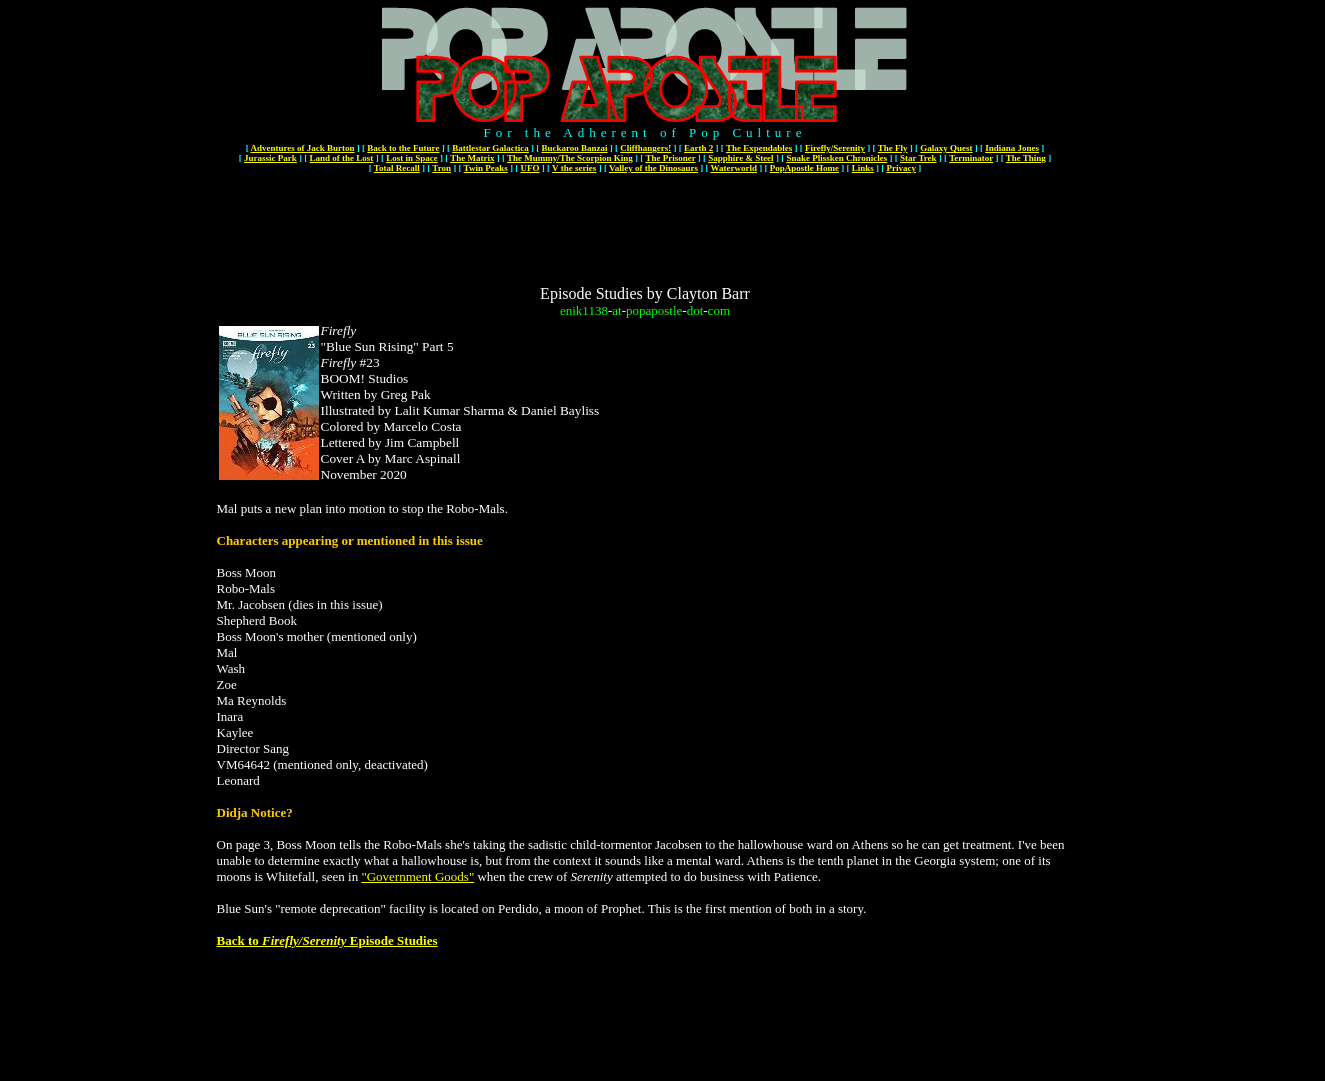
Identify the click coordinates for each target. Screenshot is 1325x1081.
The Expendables (759, 148)
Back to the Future (403, 148)
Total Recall (397, 168)
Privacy (902, 168)
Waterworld (734, 168)
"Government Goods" (417, 876)
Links (863, 168)
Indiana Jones (1012, 148)
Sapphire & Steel (740, 158)
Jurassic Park (270, 158)
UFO (529, 168)
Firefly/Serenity (835, 148)
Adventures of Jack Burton (302, 148)
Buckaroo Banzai (574, 148)
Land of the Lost (342, 158)
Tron (441, 168)
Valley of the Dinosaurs (653, 168)
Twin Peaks (486, 168)
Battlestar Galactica (490, 148)
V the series (574, 168)
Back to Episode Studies (327, 940)
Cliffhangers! (645, 148)
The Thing (1026, 158)
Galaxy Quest (946, 148)
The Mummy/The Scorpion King (570, 158)
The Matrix (472, 158)
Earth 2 (698, 148)
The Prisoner (670, 158)
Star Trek (918, 158)
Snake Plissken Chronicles (836, 158)
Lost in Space (412, 158)
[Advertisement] (645, 222)
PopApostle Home (804, 168)
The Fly (893, 148)
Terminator (971, 158)
